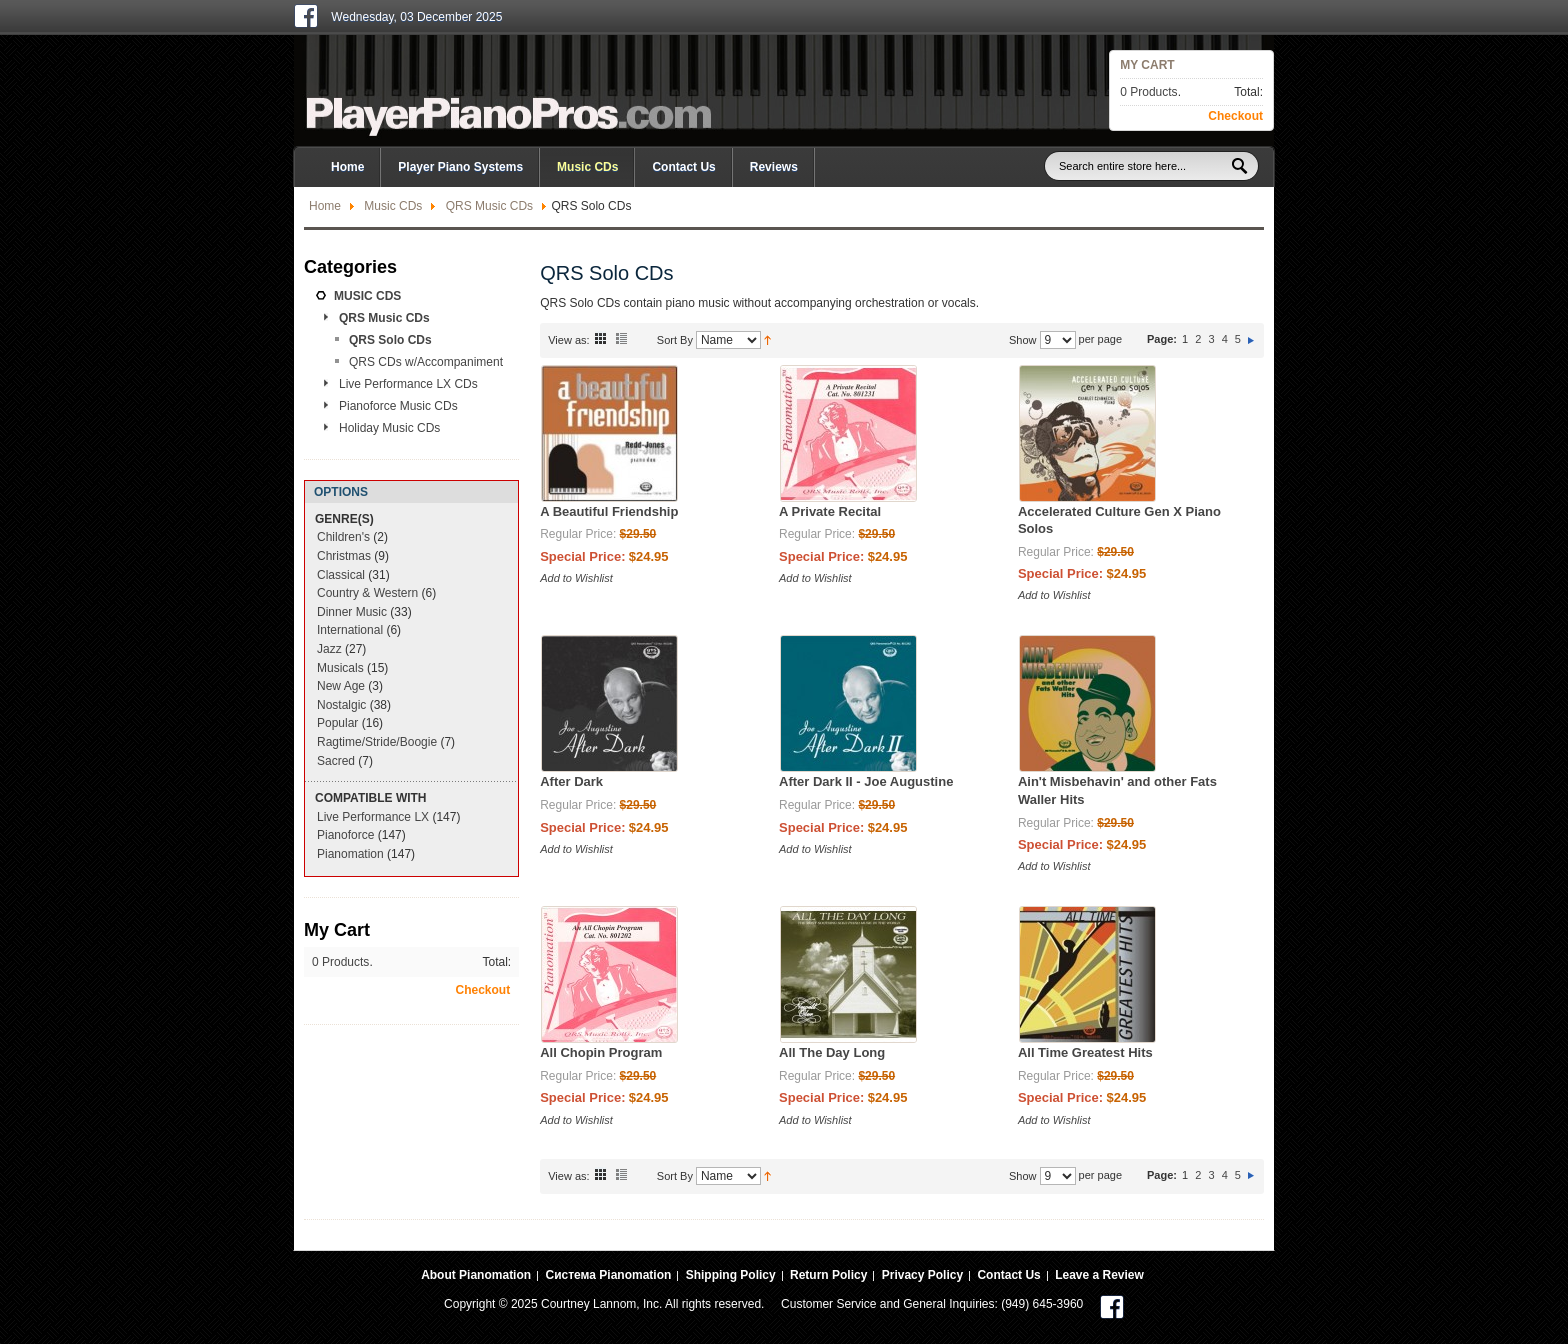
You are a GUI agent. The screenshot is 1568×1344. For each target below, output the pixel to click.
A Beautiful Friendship (609, 511)
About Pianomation (476, 1275)
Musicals (340, 668)
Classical (341, 575)
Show (1023, 340)
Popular (337, 723)
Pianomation (350, 854)
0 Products (1148, 92)
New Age (341, 686)
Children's (343, 537)
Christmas (344, 556)
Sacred (336, 761)
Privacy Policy (922, 1275)
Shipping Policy (731, 1275)
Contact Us (683, 167)
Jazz (329, 649)
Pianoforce (345, 835)
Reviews (774, 167)
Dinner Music (352, 612)
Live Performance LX (373, 817)
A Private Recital (830, 511)
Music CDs (393, 206)
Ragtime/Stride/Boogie (377, 742)
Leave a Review (1099, 1275)
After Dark (571, 781)
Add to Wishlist (576, 578)
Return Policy (828, 1275)
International (350, 630)
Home (325, 206)
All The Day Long (832, 1052)
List (621, 337)
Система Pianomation (608, 1275)
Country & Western (367, 593)
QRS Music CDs (489, 206)
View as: (568, 340)
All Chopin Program (601, 1052)
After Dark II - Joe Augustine (866, 781)
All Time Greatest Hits (1085, 1052)
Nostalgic (341, 705)
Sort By (675, 340)
